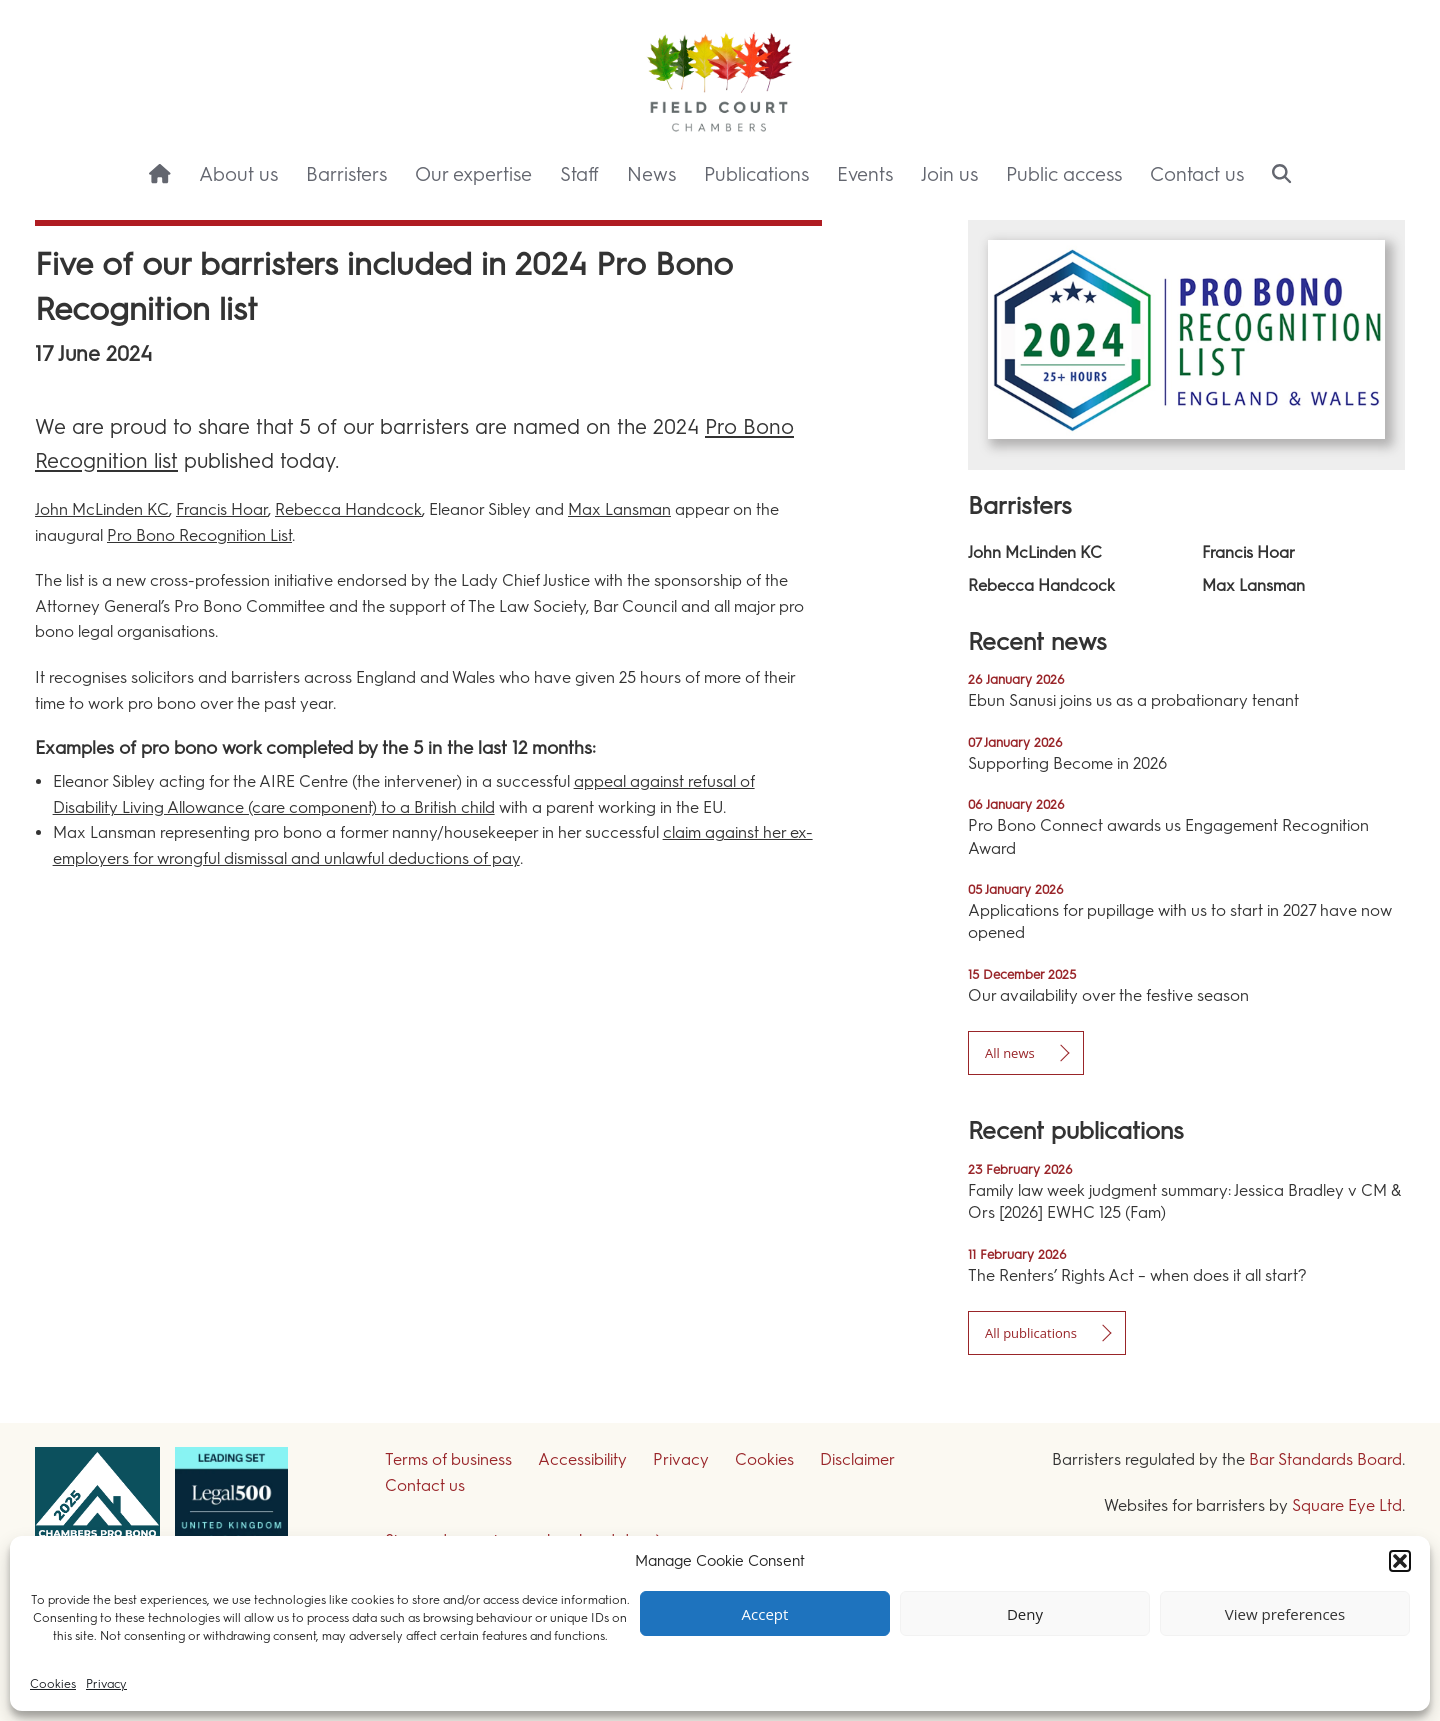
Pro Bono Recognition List (199, 535)
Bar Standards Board (1325, 1459)
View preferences (1285, 1614)
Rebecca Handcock (348, 509)
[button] (1400, 1561)
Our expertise (473, 174)
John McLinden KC (102, 509)
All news (1010, 1053)
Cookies (53, 1684)
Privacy (106, 1684)
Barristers (346, 174)
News (651, 174)
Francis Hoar (222, 509)
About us (238, 174)
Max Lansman (619, 509)
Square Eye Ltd (1347, 1505)
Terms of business (448, 1459)
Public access (1064, 174)
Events (865, 174)
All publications (1031, 1333)
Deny (1025, 1614)
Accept (765, 1614)
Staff (579, 174)
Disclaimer (857, 1459)
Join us (949, 174)
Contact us (1197, 174)
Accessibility (582, 1459)
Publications (756, 174)
